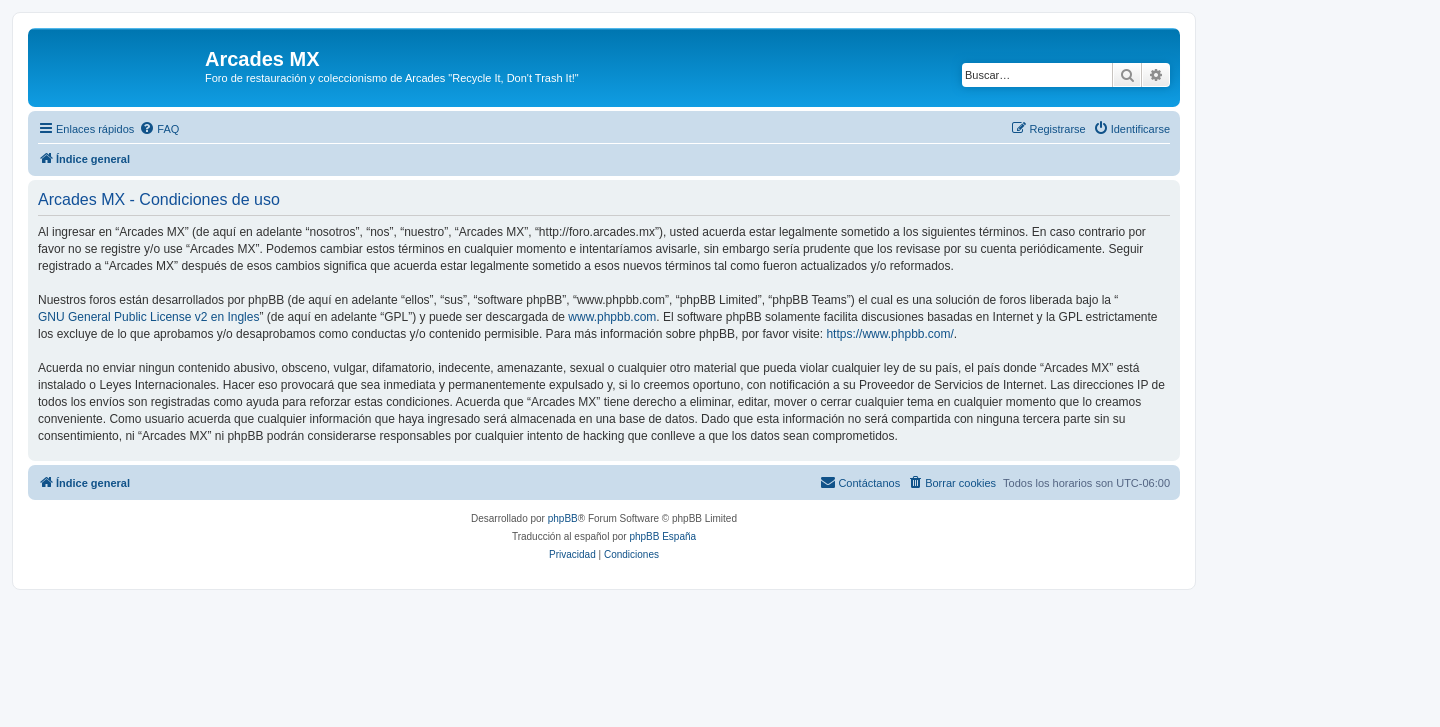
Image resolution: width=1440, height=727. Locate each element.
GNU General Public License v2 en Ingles (148, 317)
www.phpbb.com (612, 317)
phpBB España (662, 536)
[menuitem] (159, 129)
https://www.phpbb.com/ (889, 334)
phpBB (563, 518)
